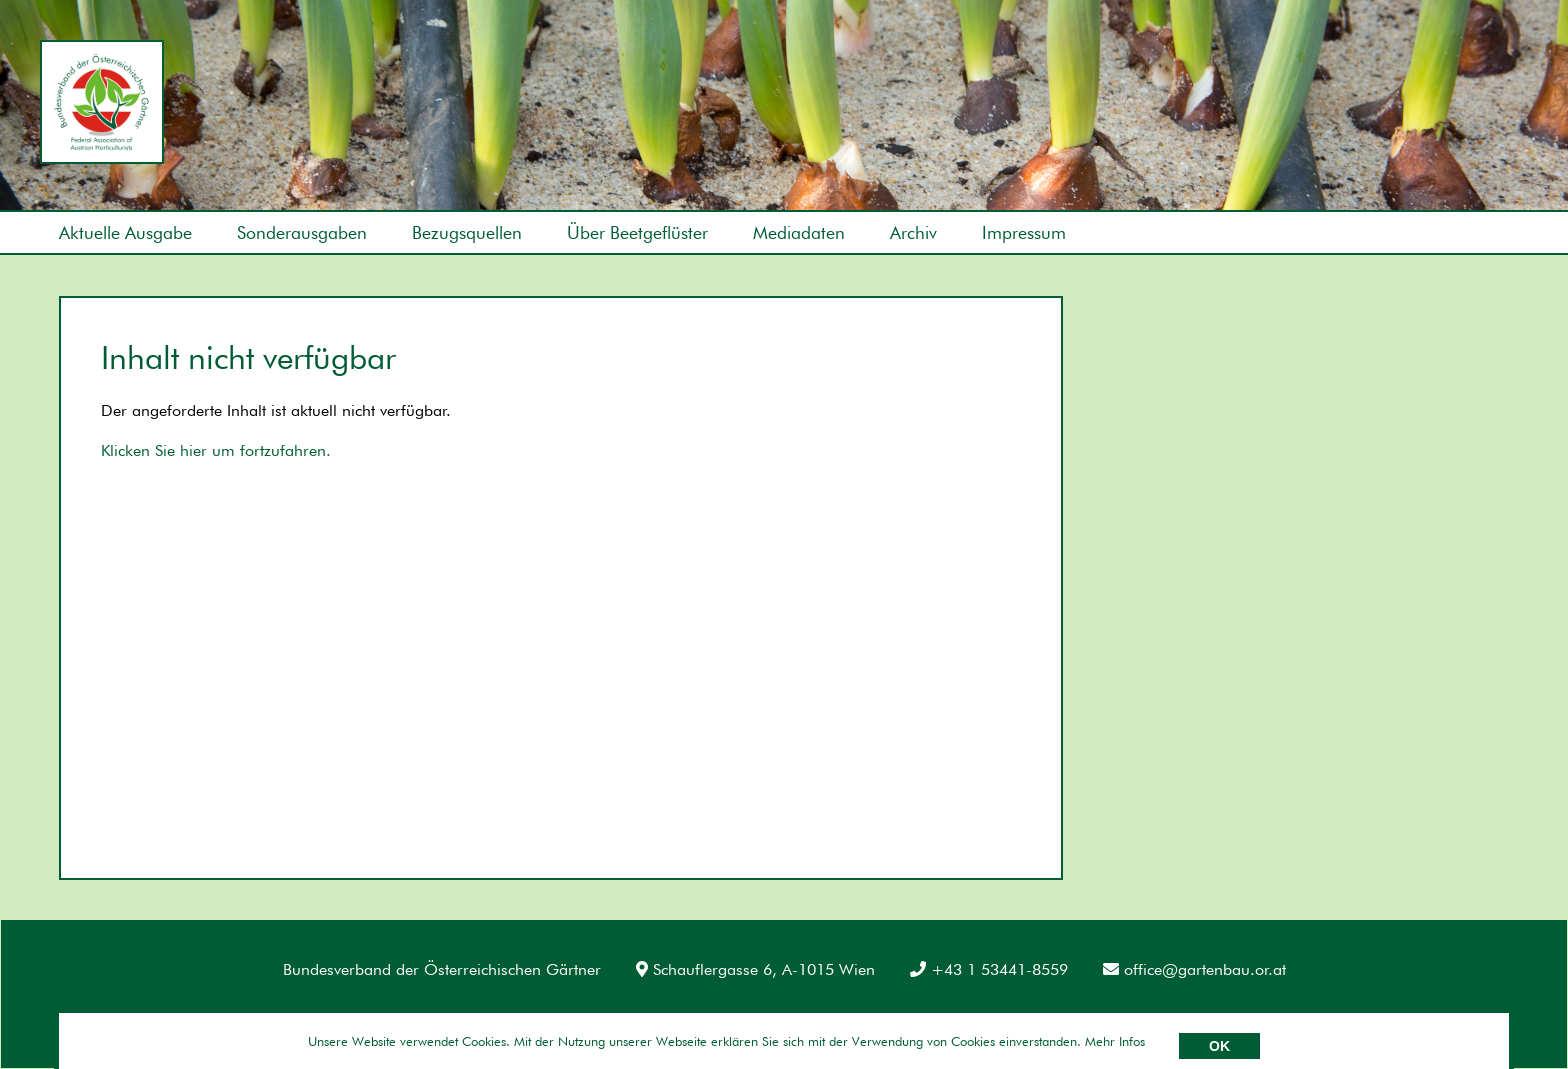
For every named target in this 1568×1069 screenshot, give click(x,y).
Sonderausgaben (302, 232)
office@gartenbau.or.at (1194, 969)
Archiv (913, 232)
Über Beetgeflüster (637, 232)
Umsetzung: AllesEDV (1456, 1016)
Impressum (1024, 232)
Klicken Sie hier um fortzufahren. (216, 450)
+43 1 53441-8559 (989, 969)
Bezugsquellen (467, 232)
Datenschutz (214, 1018)
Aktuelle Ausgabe (125, 232)
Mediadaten (799, 232)
